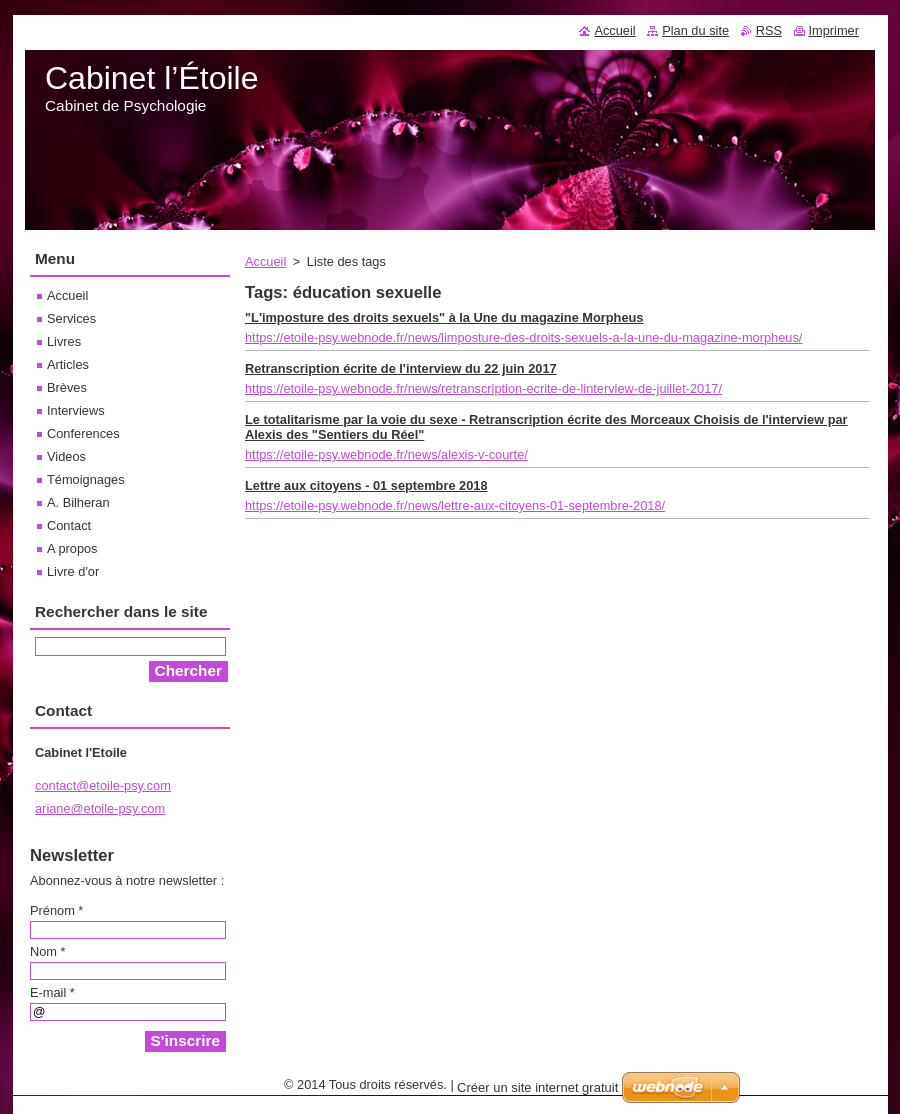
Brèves (67, 387)
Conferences (83, 433)
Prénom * (56, 910)
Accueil (265, 261)
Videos (66, 456)
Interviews (76, 410)
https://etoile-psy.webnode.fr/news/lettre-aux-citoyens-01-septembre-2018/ (455, 505)
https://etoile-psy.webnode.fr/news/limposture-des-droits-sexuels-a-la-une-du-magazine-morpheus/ (523, 337)
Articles (68, 364)
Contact (69, 525)
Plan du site (695, 30)
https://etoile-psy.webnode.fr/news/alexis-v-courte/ (386, 454)
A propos (72, 548)
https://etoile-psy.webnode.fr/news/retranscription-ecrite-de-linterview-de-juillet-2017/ (483, 388)
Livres (64, 341)
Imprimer (834, 30)
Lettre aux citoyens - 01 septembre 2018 (366, 485)
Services (71, 318)
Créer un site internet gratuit (537, 1087)
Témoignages (86, 479)
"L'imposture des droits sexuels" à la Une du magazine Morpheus (444, 317)
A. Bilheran (78, 502)
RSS (769, 30)
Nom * (48, 951)
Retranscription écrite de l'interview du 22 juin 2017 (401, 368)
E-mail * (52, 992)
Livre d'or (73, 571)
